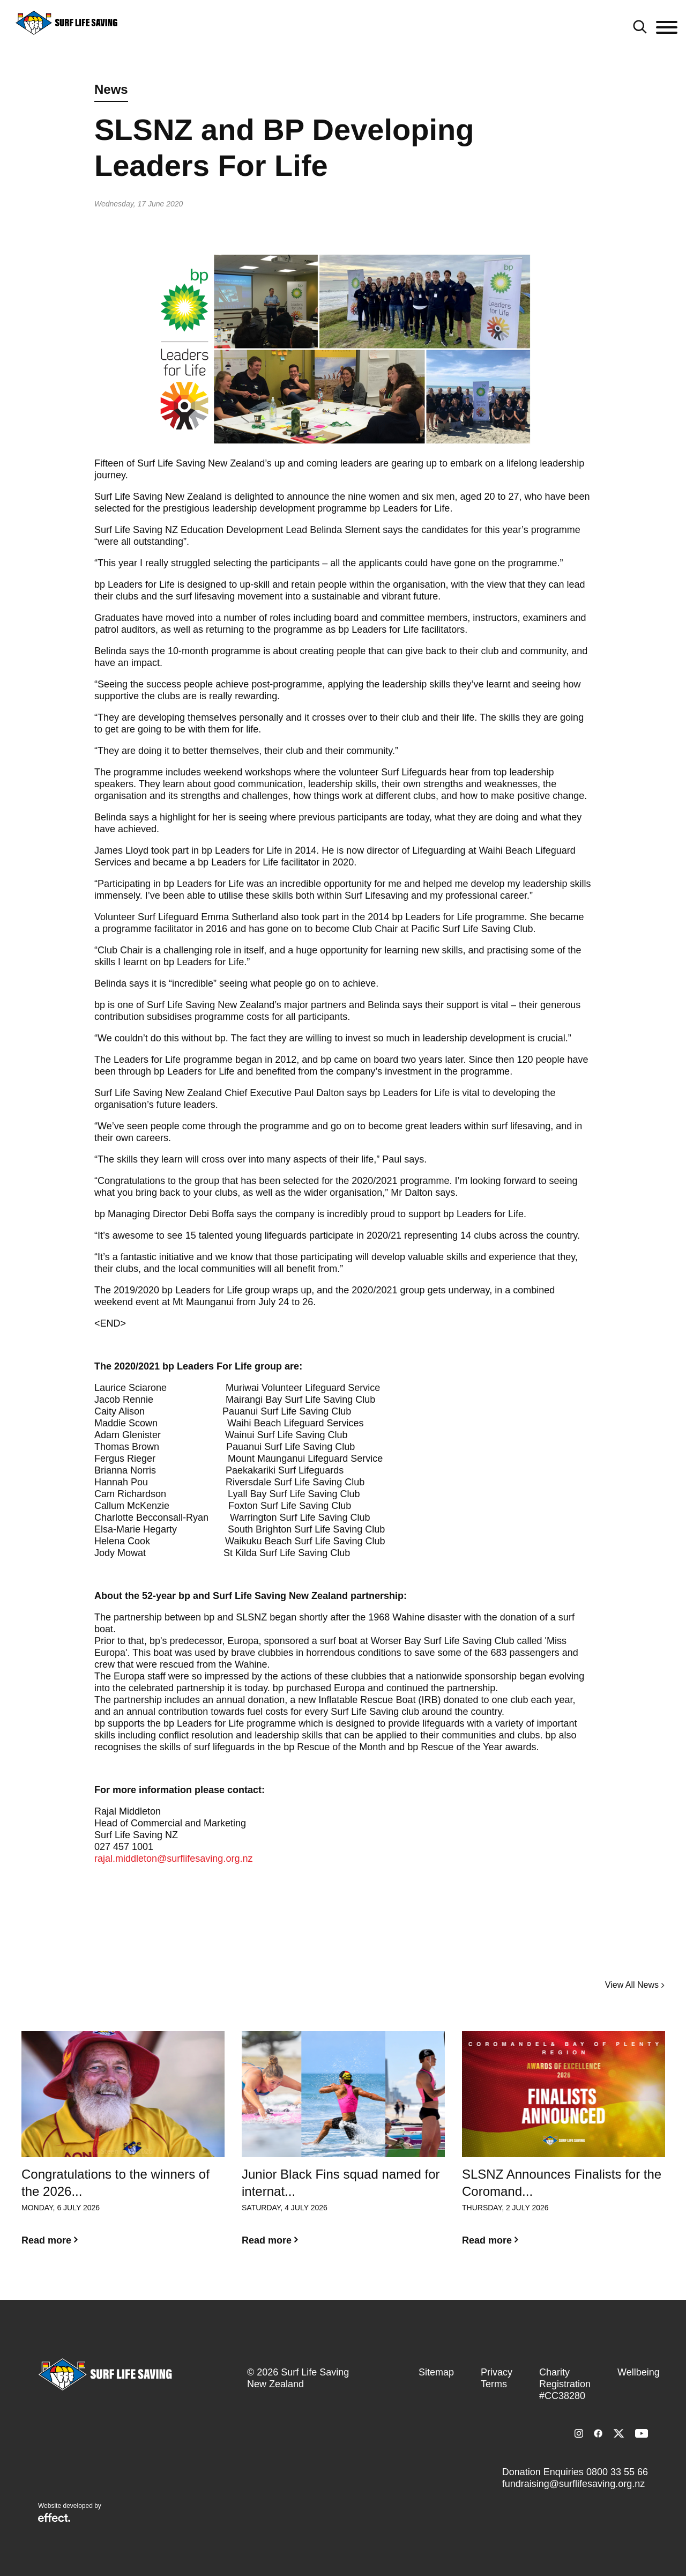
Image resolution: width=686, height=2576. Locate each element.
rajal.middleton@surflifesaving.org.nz (173, 1858)
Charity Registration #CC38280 (565, 2384)
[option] (123, 2147)
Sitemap (436, 2372)
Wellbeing (638, 2372)
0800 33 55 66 (617, 2472)
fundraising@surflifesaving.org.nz (573, 2483)
